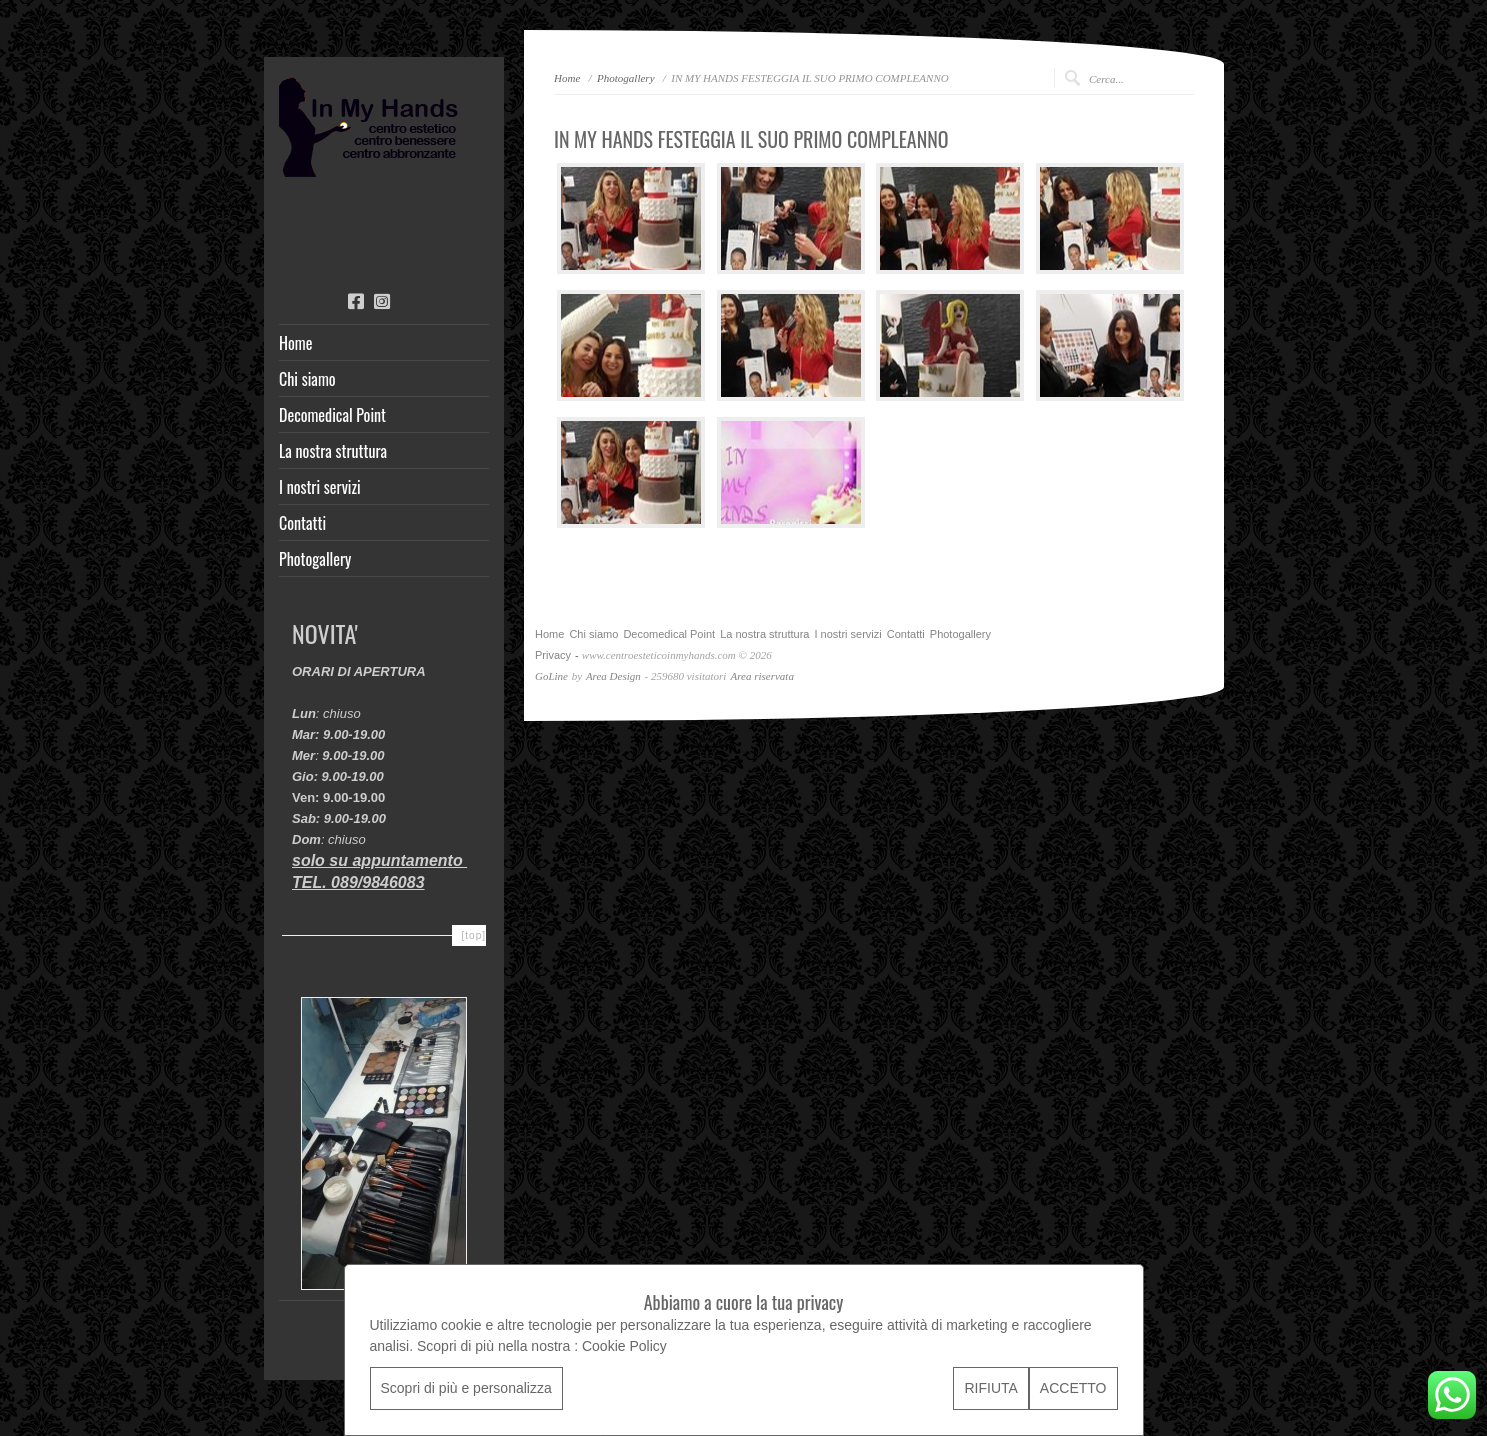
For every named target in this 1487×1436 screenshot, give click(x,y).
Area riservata (761, 676)
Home (295, 343)
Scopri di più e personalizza (466, 1388)
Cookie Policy (624, 1346)
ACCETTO (1073, 1388)
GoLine (551, 676)
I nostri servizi (320, 487)
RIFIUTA (990, 1388)
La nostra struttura (333, 451)
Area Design (613, 676)
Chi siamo (307, 379)
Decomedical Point (332, 415)
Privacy (553, 655)
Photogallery (315, 559)
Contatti (302, 523)
